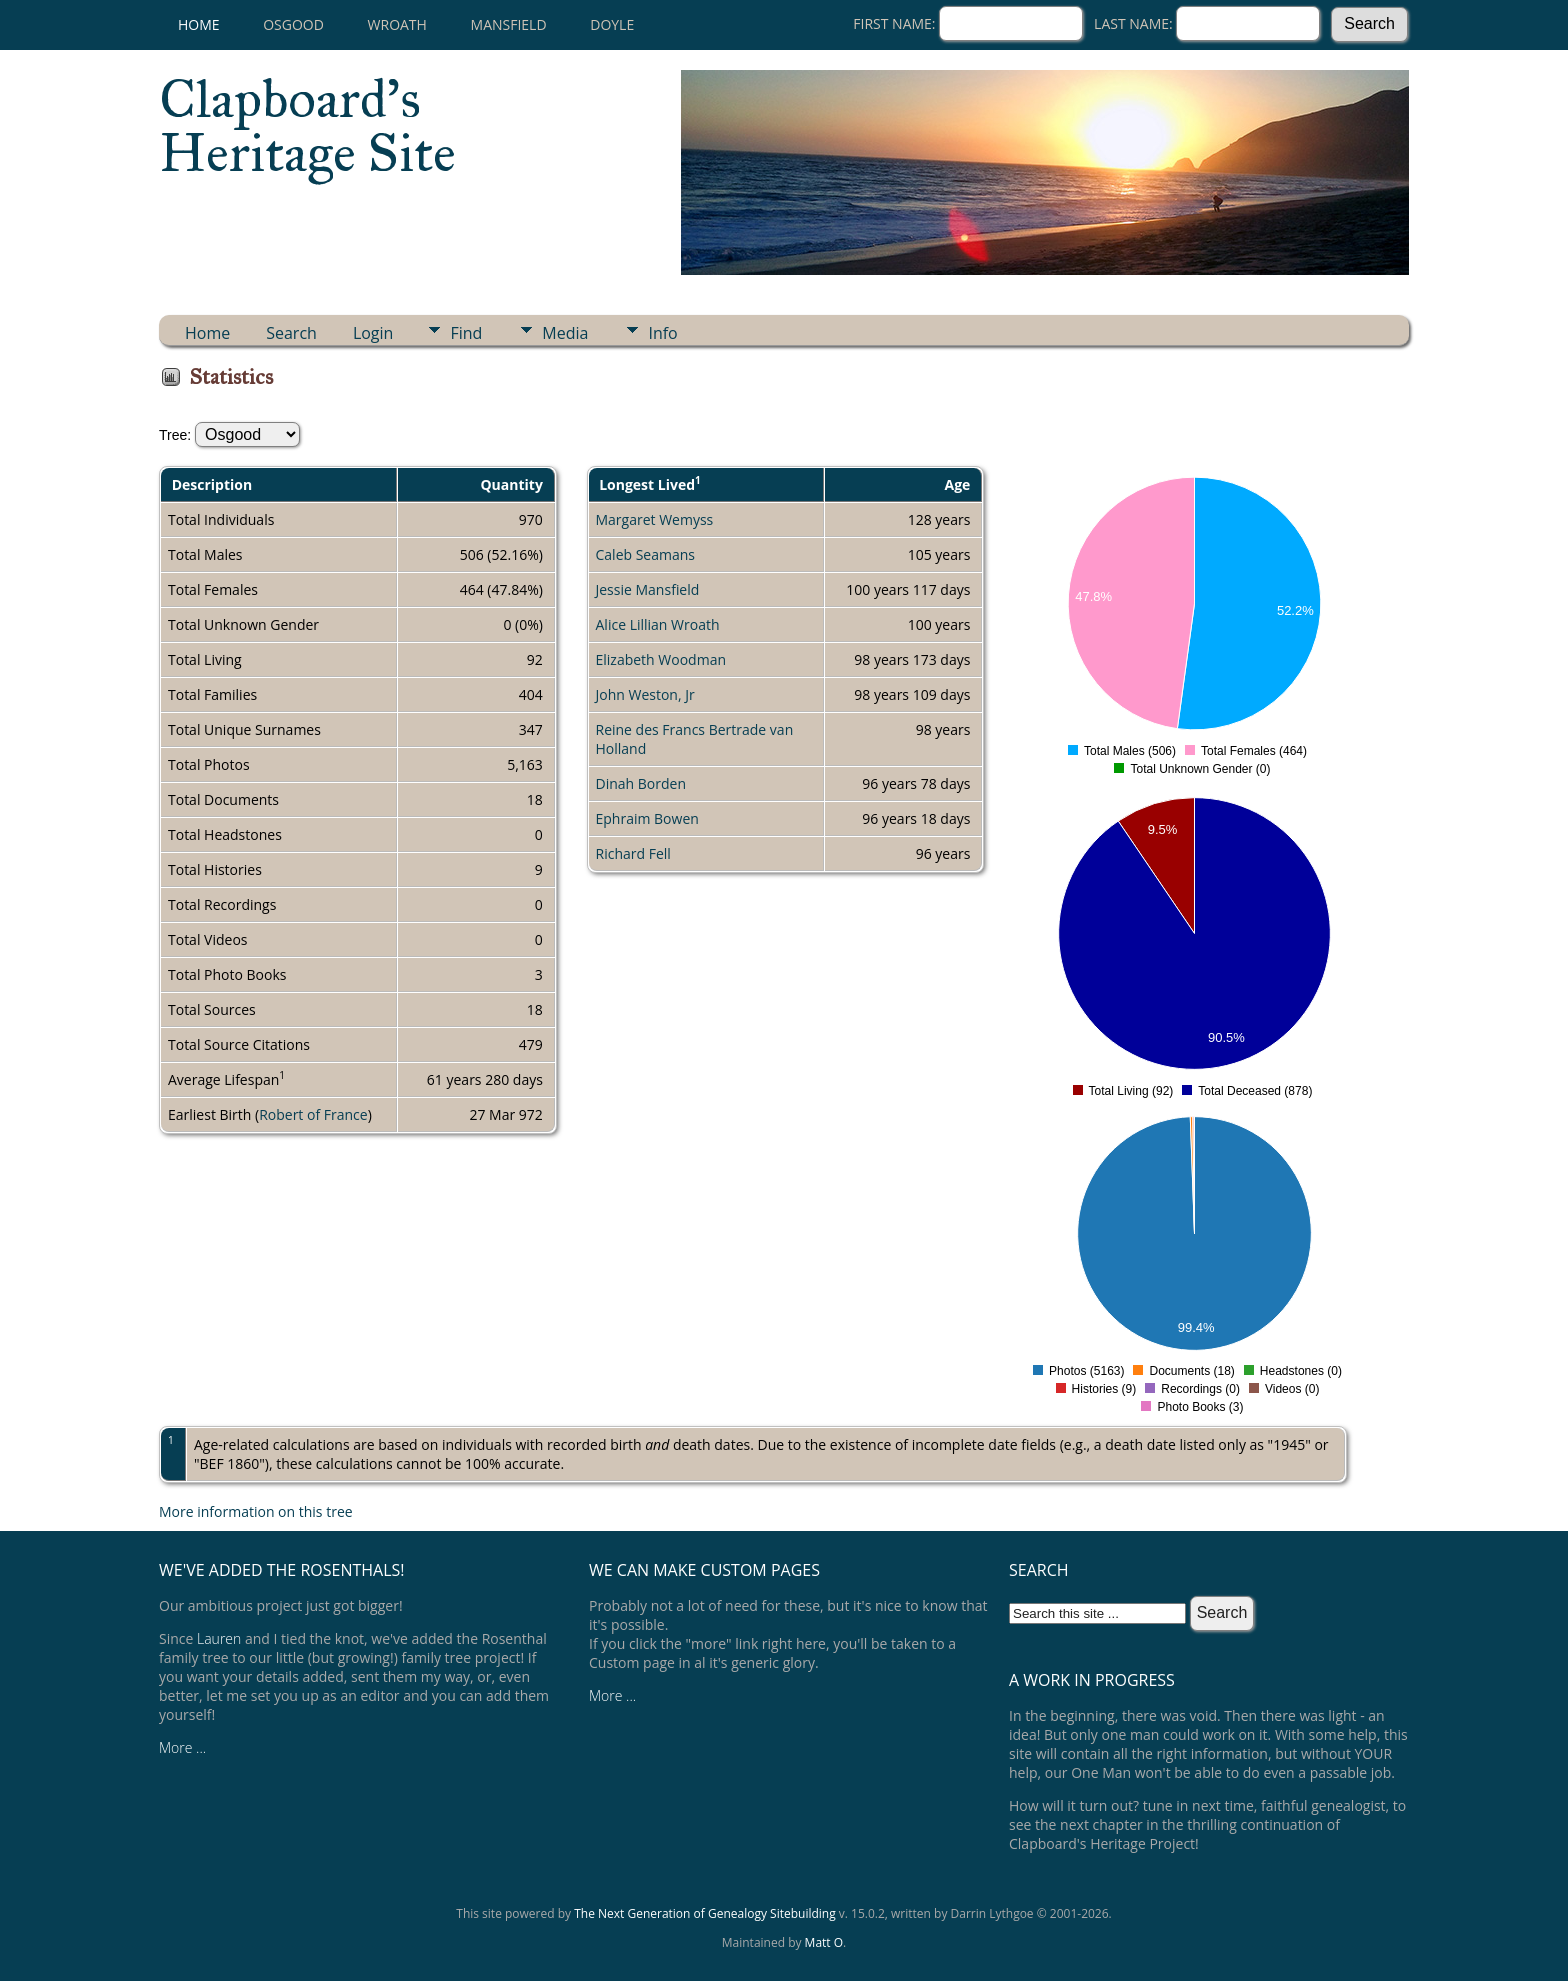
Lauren (219, 1638)
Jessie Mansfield (648, 589)
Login (373, 333)
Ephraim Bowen (647, 818)
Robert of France (313, 1114)
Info (662, 333)
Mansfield (509, 24)
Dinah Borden (641, 783)
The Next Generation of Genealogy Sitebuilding (705, 1913)
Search (291, 333)
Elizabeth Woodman (661, 659)
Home (199, 24)
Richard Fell (633, 853)
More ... (182, 1747)
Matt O (824, 1942)
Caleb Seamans (646, 554)
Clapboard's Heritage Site (307, 126)
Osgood (293, 24)
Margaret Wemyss (655, 519)
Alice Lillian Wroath (658, 624)
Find (466, 333)
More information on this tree (256, 1511)
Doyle (612, 24)
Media (565, 333)
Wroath (397, 24)
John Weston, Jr (645, 694)
